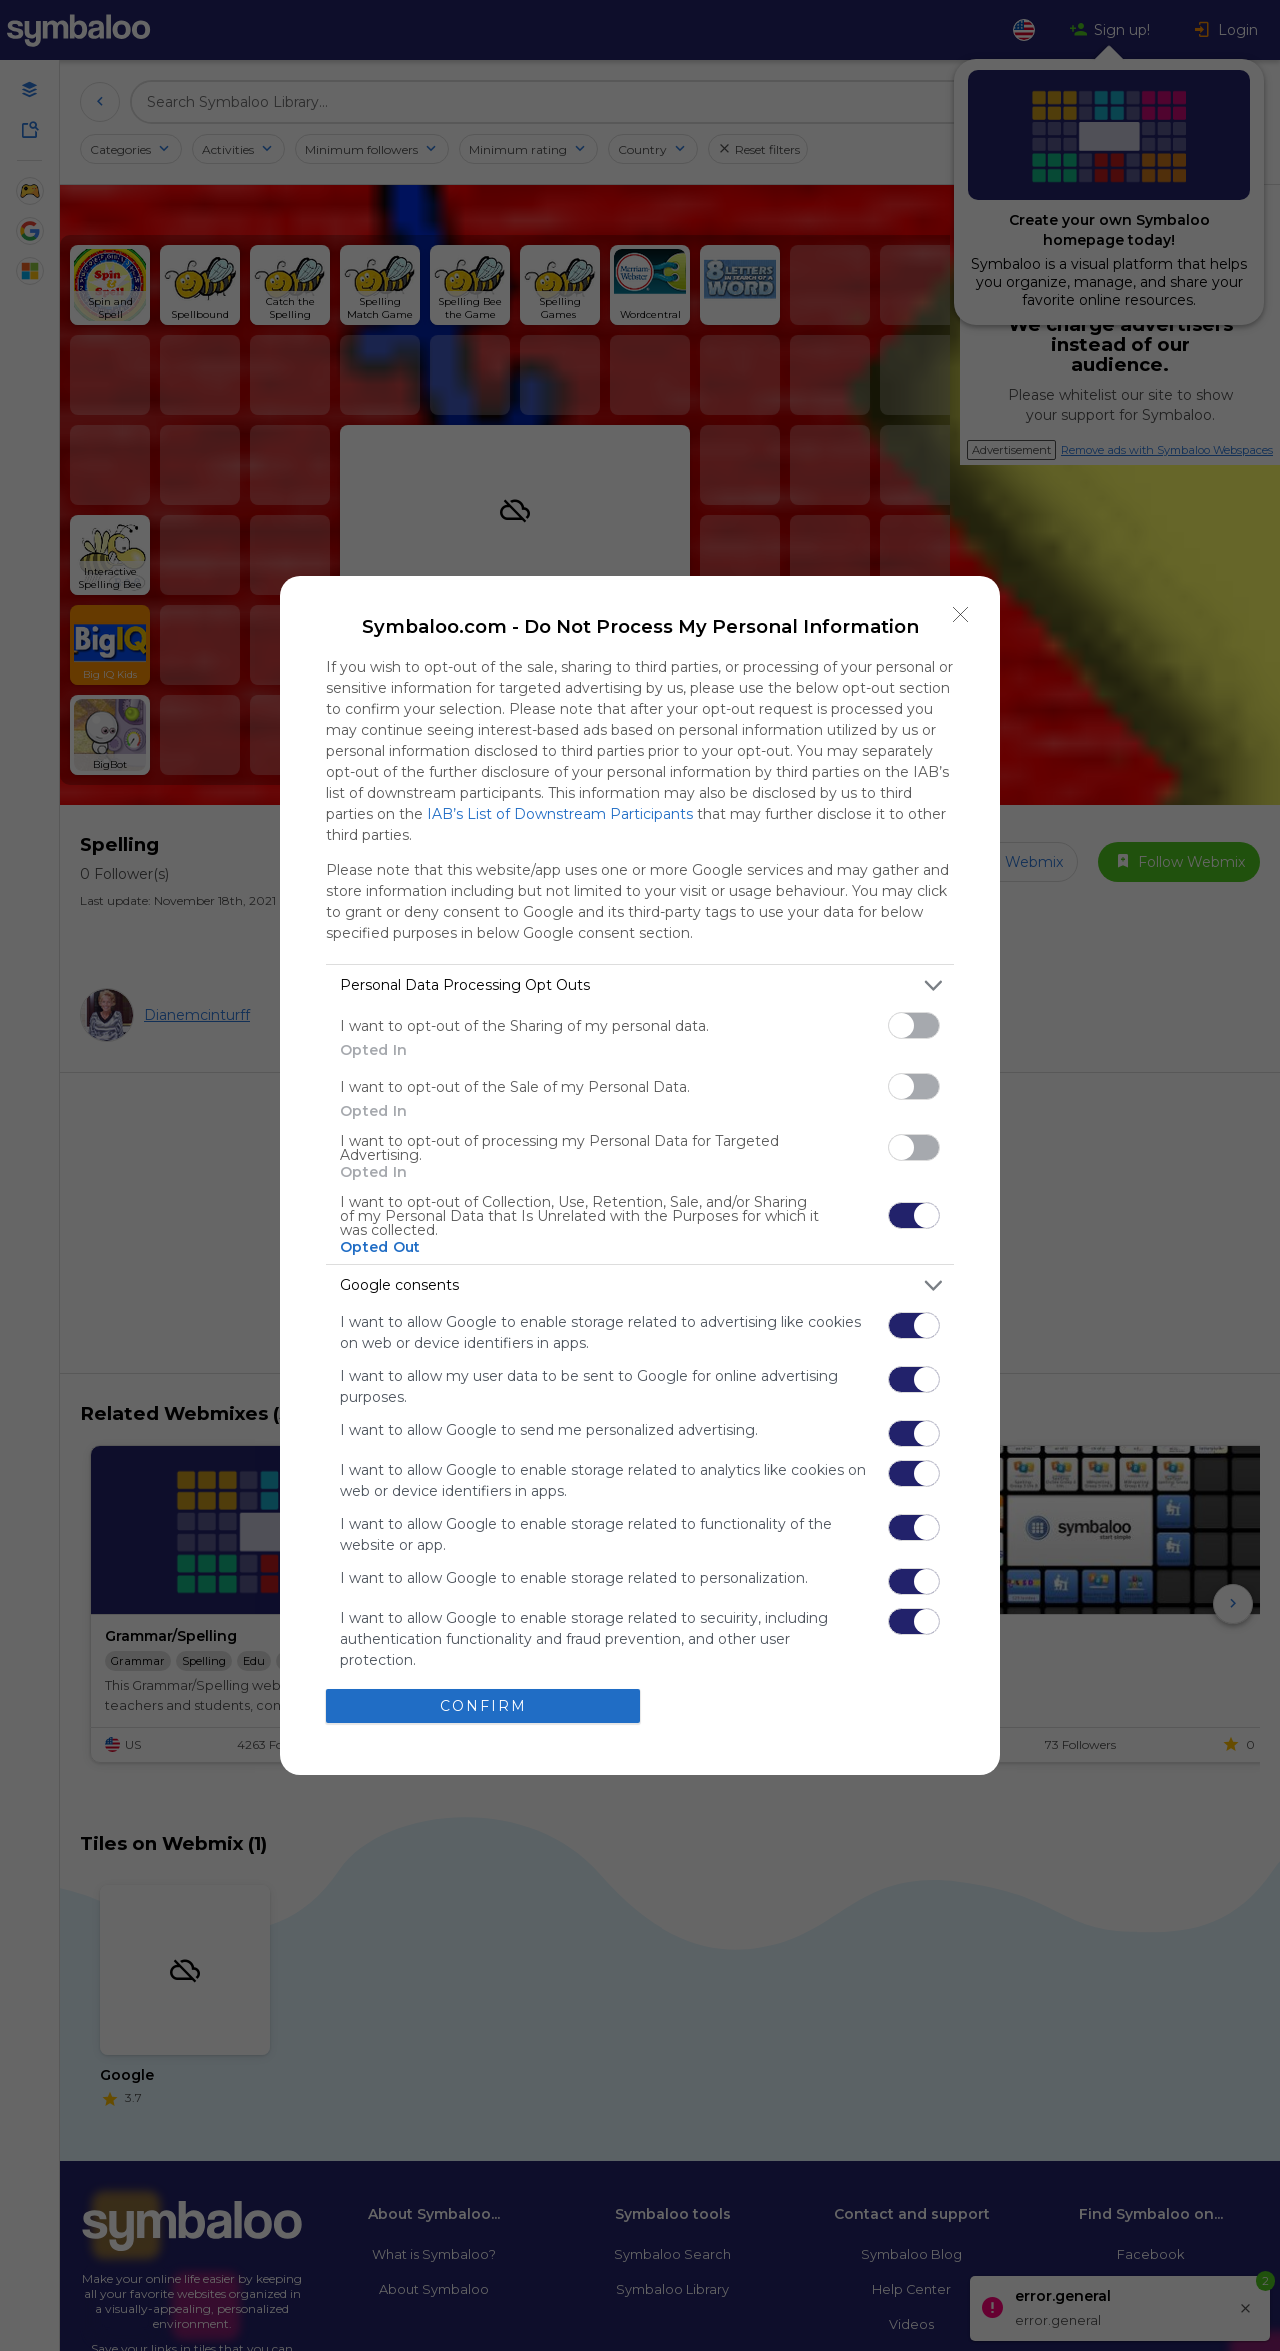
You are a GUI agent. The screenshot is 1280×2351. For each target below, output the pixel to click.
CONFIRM (483, 1706)
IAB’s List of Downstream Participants (560, 814)
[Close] (961, 615)
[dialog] (640, 1175)
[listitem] (640, 985)
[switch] (914, 1025)
